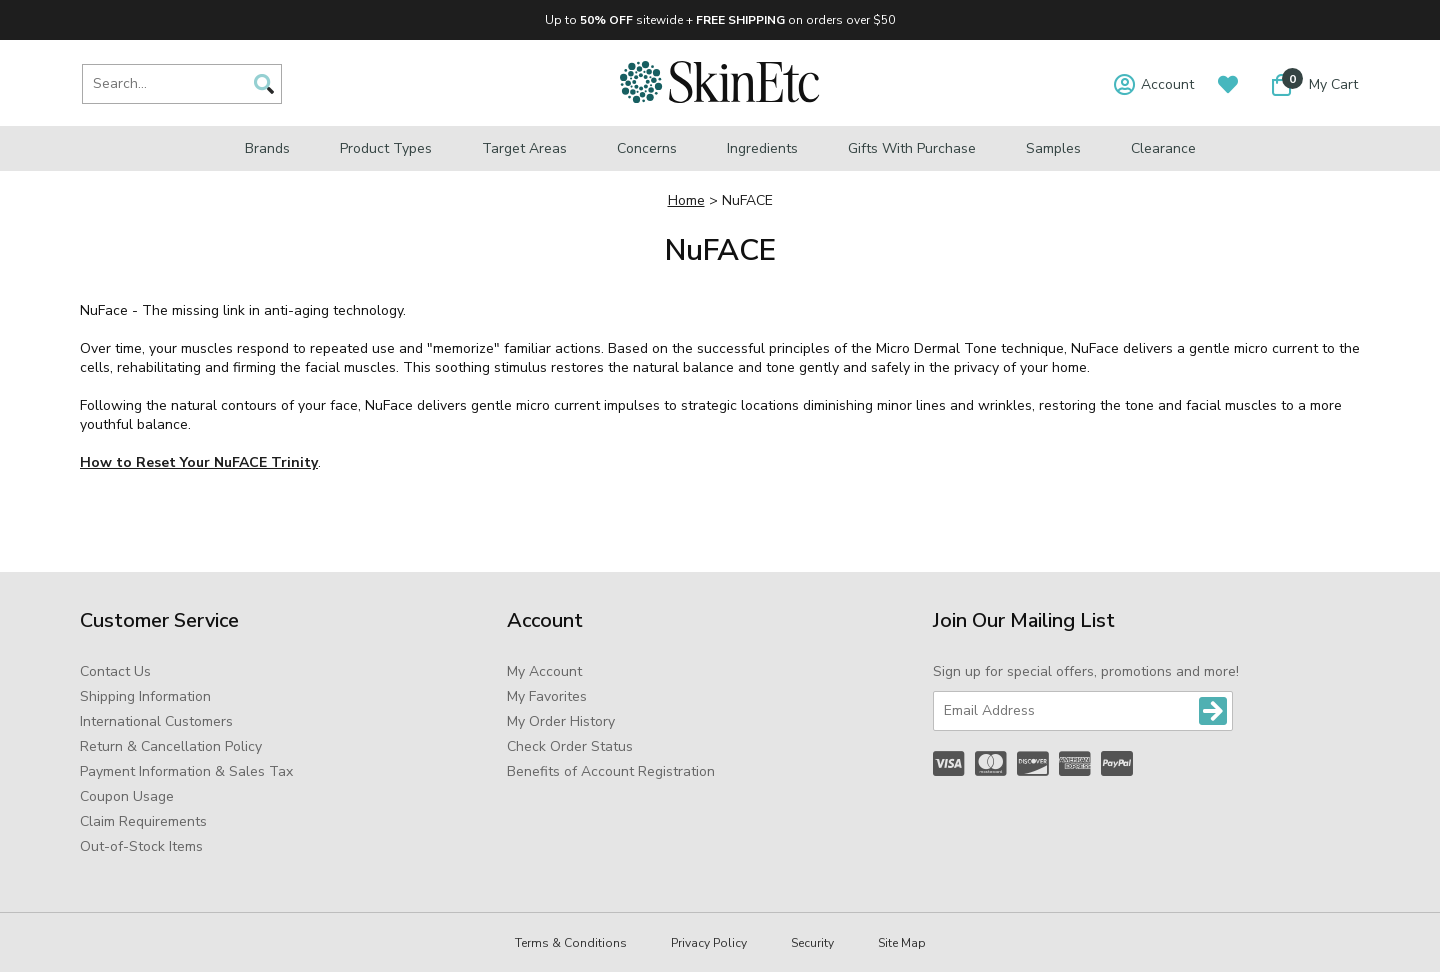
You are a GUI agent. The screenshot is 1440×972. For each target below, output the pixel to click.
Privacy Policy (709, 943)
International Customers (156, 721)
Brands (267, 148)
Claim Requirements (143, 821)
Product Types (386, 148)
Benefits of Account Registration (611, 771)
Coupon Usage (127, 796)
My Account (544, 671)
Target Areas (524, 148)
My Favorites (547, 696)
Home (686, 200)
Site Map (902, 943)
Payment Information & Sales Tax (186, 771)
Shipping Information (145, 696)
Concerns (647, 148)
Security (812, 943)
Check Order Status (570, 746)
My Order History (561, 721)
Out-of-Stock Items (141, 846)
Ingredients (762, 148)
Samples (1053, 148)
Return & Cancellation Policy (171, 746)
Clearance (1163, 148)
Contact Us (115, 671)
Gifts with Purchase (912, 148)
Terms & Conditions (571, 943)
